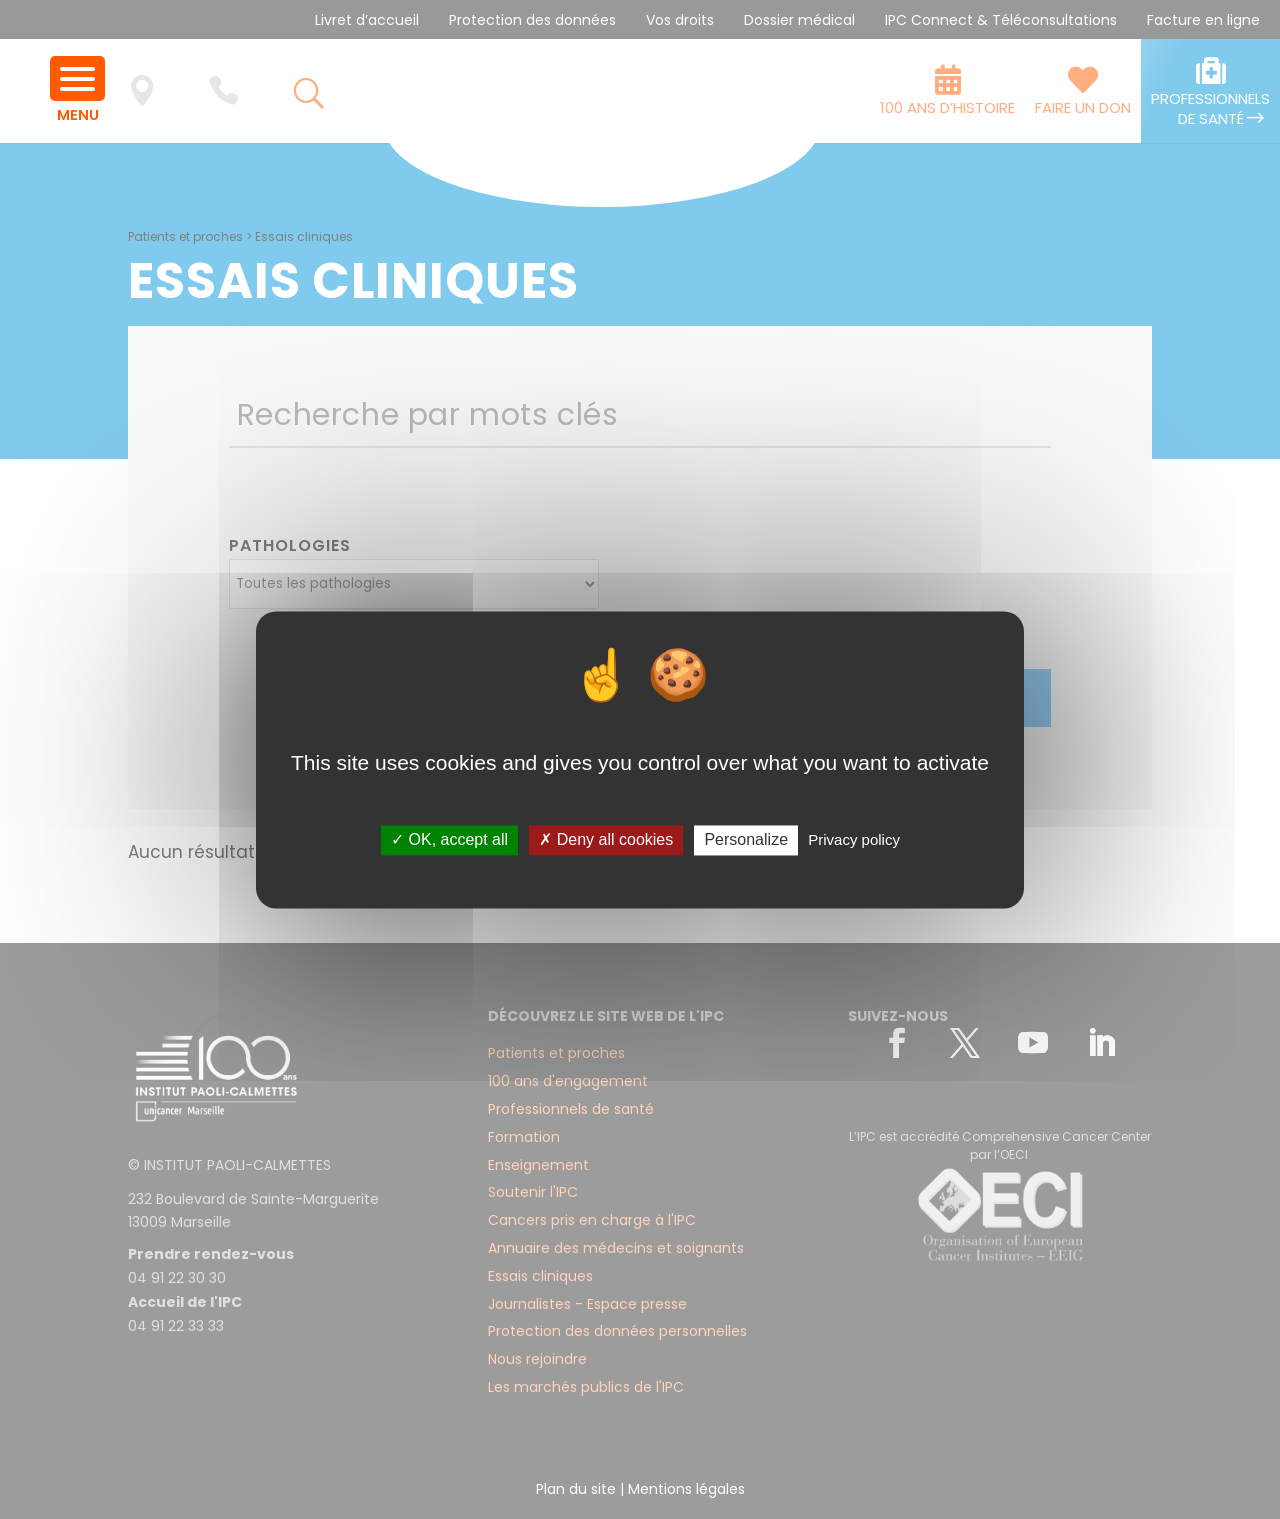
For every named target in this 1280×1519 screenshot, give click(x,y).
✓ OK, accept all (449, 840)
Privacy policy (854, 840)
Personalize (746, 840)
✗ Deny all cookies (606, 840)
